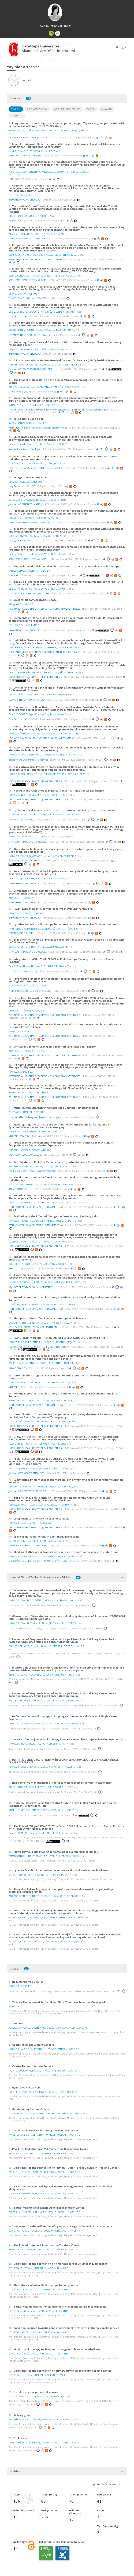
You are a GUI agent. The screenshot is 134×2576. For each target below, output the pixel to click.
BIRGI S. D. (55, 1184)
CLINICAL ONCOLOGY (19, 298)
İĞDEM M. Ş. (50, 1600)
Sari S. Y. (13, 423)
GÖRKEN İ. (73, 1623)
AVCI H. (64, 349)
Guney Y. (48, 275)
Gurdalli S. (52, 1556)
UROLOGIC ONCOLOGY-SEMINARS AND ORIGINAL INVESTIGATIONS (41, 738)
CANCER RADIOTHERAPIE (21, 819)
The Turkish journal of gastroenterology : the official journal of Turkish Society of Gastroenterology (57, 409)
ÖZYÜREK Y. (14, 195)
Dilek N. (62, 254)
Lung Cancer (15, 486)
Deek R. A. (34, 329)
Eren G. (35, 1263)
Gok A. (23, 387)
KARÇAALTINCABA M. (56, 774)
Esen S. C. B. (49, 814)
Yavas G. (27, 254)
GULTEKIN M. (15, 1166)
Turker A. (51, 1540)
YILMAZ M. (14, 387)
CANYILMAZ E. (36, 405)
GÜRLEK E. (38, 234)
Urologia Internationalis (20, 540)
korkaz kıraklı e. (41, 1646)
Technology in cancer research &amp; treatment (32, 1170)
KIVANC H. (26, 1220)
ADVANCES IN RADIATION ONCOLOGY (27, 334)
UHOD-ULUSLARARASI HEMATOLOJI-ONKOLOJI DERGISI (35, 676)
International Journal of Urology (24, 155)
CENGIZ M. (27, 1166)
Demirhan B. (41, 130)
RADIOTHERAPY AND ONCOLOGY (25, 199)
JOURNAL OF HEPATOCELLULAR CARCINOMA (30, 369)
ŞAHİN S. (72, 1556)
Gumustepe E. (15, 254)
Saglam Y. (62, 1556)
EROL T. (65, 794)
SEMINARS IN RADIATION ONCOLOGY (27, 699)
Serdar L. (24, 405)
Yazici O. (26, 1263)
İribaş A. (37, 1623)
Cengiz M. (41, 1540)
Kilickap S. (37, 733)
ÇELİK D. (24, 1917)
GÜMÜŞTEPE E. (16, 1646)
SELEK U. (13, 1443)
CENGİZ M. (59, 234)
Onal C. (57, 151)
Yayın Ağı (19, 80)
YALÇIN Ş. (13, 364)
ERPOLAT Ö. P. (35, 311)
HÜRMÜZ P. (47, 151)
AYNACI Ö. (14, 405)
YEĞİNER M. (40, 517)
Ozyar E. (53, 1486)
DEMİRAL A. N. (23, 672)
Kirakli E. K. (38, 254)
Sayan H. (64, 836)
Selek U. (66, 1241)
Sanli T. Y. (23, 1363)
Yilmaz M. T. (14, 234)
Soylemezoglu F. (65, 1540)
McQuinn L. (36, 1149)
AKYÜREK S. (71, 275)
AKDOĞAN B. (67, 733)
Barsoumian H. (54, 694)
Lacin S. (22, 364)
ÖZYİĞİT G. (34, 151)
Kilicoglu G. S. (15, 604)
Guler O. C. (53, 130)
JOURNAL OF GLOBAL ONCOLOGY (25, 1154)
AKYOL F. (58, 1400)
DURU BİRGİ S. (15, 647)
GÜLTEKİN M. (58, 928)
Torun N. (51, 878)
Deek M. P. (70, 311)
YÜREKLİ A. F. (47, 1896)
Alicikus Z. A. (44, 946)
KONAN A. (64, 1743)
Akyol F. (53, 216)
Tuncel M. (60, 878)
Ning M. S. (67, 694)
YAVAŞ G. (45, 554)
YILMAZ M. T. (76, 647)
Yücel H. (32, 1874)
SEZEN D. (38, 1166)
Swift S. (77, 1281)
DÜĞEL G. (23, 1896)
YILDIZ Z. (60, 754)
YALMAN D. (48, 672)
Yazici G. (67, 1166)
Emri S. (12, 1468)
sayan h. (72, 1600)
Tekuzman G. (45, 1522)
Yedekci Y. (50, 754)
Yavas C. (64, 535)
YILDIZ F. (38, 195)
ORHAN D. (66, 1856)
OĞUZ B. (43, 1856)
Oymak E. (21, 444)
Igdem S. (52, 714)
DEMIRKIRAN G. (68, 1184)
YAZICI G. (30, 499)
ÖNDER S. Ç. (71, 1220)
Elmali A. (29, 130)
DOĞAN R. (65, 1468)
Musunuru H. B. (50, 1281)
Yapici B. (41, 1556)
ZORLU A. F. (77, 1202)
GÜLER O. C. (48, 1674)
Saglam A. (74, 1486)
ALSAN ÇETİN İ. (79, 130)
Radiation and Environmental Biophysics (28, 759)
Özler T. (62, 1700)
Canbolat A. (14, 1131)
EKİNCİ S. (77, 1856)
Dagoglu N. (60, 672)
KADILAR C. (33, 1468)
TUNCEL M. (44, 1833)
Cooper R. (13, 1281)
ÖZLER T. (68, 1646)
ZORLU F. (47, 1166)
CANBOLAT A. (39, 1220)
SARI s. (22, 2396)
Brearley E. (25, 1281)
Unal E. (42, 774)
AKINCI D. (37, 814)
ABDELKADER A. (50, 1917)
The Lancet (14, 575)
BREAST (12, 1268)
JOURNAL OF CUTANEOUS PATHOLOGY (28, 1491)
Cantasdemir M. (65, 364)
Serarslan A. (35, 171)
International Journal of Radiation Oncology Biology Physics (38, 427)
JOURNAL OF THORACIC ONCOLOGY (26, 1473)
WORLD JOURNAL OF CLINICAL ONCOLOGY (30, 990)
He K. (30, 694)
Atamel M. (35, 1421)
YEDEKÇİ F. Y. (57, 387)
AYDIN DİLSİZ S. (72, 387)
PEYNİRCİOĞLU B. (48, 364)
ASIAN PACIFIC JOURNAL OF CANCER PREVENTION (33, 1327)
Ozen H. (79, 733)
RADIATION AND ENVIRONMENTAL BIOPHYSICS (31, 522)
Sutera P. (60, 311)
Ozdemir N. (67, 1504)
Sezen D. (13, 694)
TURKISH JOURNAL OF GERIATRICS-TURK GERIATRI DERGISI (37, 1346)
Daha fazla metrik (106, 2484)
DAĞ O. (37, 349)
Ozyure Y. (54, 349)
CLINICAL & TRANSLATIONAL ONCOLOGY (29, 593)
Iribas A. (55, 946)
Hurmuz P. (40, 878)
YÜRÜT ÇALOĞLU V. (18, 171)
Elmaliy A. (22, 293)
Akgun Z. (27, 647)
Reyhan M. (69, 329)
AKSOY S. (53, 1263)
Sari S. (11, 481)
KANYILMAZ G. (49, 171)
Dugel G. (21, 1382)
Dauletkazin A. (34, 928)
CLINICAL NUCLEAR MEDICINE (23, 316)
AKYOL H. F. (39, 1112)
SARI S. (12, 928)
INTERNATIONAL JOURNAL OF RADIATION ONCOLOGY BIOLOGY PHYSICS (44, 608)
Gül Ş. (61, 1810)
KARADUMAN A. (28, 1486)
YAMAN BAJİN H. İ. (17, 1856)
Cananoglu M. (15, 517)
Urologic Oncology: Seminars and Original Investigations (36, 468)
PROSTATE (14, 220)
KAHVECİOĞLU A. (26, 423)
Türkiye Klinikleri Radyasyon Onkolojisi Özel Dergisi (34, 1117)
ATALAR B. (38, 275)
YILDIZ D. (48, 234)
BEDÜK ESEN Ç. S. (37, 463)
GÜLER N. (68, 1322)
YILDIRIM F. (14, 1486)
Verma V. (22, 694)
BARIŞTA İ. (63, 1486)
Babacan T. (35, 1322)
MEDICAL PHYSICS (17, 1387)
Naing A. (47, 1149)
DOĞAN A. (66, 1874)
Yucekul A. (44, 1184)
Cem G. (30, 878)
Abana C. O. (40, 694)
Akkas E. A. (49, 856)
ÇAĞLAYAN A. (43, 387)
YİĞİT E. (45, 349)
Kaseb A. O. (33, 364)
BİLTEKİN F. (14, 1874)
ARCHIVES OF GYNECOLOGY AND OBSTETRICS (31, 1287)
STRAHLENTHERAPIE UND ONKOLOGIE (27, 238)
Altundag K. (57, 1322)
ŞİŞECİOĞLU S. (76, 1896)
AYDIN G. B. (54, 1856)
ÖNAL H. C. (26, 1600)
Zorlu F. (64, 499)
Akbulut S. (62, 1623)
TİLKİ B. (12, 216)
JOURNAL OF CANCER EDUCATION (25, 504)
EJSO (11, 179)
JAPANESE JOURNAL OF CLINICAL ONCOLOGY (31, 860)
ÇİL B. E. (78, 364)
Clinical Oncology (17, 391)
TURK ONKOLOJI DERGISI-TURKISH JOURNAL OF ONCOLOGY (38, 1560)
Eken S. (23, 1874)
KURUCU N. (32, 1856)
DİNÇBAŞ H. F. (51, 254)
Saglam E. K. (62, 171)
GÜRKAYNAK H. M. (27, 1202)
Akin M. (63, 946)
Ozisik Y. (62, 1263)
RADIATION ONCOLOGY (20, 1188)
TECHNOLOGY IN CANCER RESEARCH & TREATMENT (34, 1207)
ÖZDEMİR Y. (14, 1241)
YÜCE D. (33, 216)
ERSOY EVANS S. (28, 1556)
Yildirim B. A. (65, 966)
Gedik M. (31, 387)
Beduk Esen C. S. (16, 130)
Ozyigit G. (21, 878)
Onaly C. (13, 293)
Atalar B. (42, 714)
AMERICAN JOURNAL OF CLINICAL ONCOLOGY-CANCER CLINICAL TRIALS (44, 259)
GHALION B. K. (61, 1896)
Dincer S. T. (65, 130)
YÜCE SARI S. (15, 1112)
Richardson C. (66, 1281)
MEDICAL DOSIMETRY (19, 1136)
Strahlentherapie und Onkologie (24, 137)
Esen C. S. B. (38, 754)
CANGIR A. (45, 1468)
